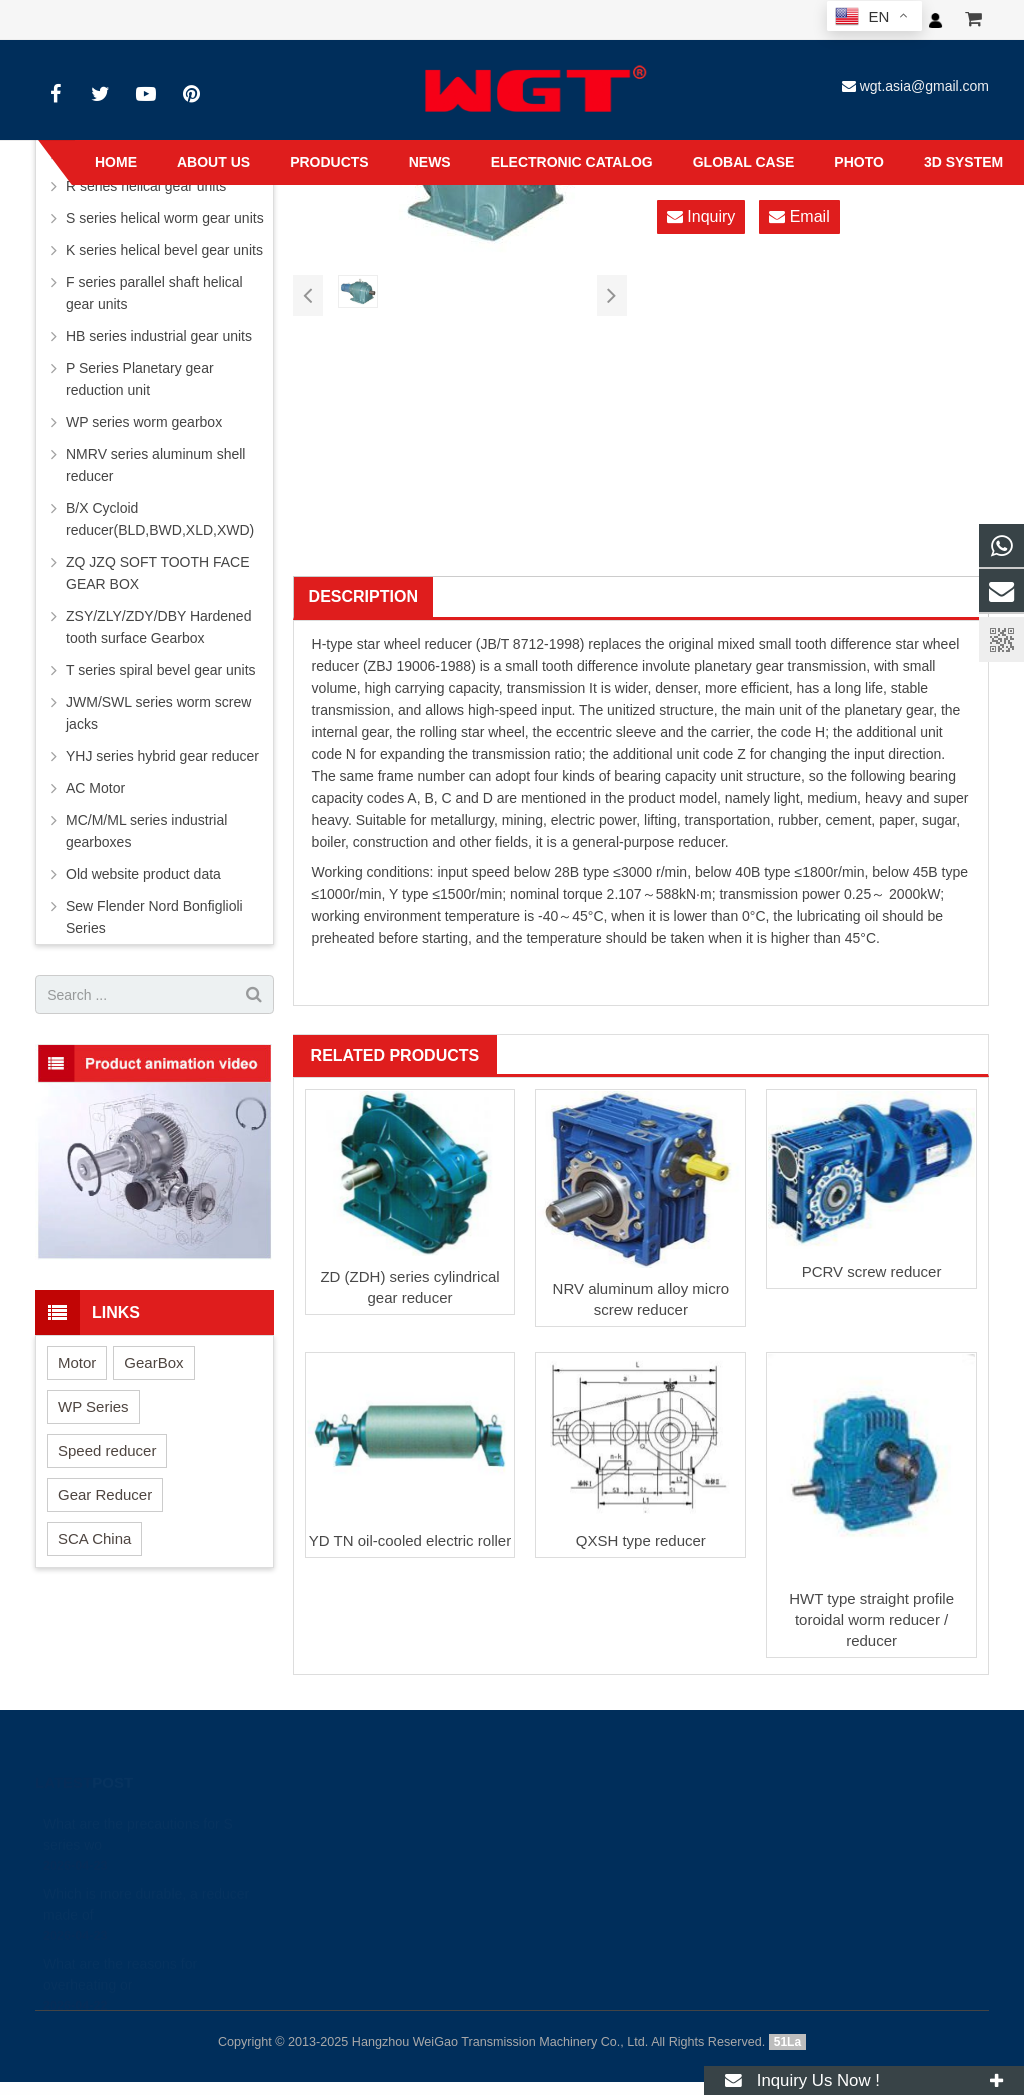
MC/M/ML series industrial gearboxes (146, 831)
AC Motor (95, 788)
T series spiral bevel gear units (161, 670)
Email (799, 216)
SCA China (94, 1538)
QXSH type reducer (641, 1540)
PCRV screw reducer (872, 1271)
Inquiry (701, 216)
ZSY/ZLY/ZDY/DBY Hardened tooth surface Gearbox (158, 627)
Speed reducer (107, 1450)
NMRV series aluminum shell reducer (155, 465)
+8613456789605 (488, 1870)
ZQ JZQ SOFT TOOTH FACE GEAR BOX (158, 573)
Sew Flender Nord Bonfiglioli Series (154, 917)
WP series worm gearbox (144, 422)
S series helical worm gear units (165, 218)
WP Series (93, 1406)
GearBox (153, 1362)
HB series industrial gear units (159, 336)
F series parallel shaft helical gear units (154, 293)
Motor (77, 1362)
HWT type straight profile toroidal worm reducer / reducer (871, 1619)
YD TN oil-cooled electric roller (410, 1540)
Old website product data (143, 874)
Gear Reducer (105, 1494)
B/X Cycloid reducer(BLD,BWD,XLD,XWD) (160, 519)
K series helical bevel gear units (164, 250)
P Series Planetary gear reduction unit (140, 379)
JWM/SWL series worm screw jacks (158, 713)
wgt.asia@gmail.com (924, 86)
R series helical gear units (146, 186)
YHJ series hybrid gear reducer (162, 756)
